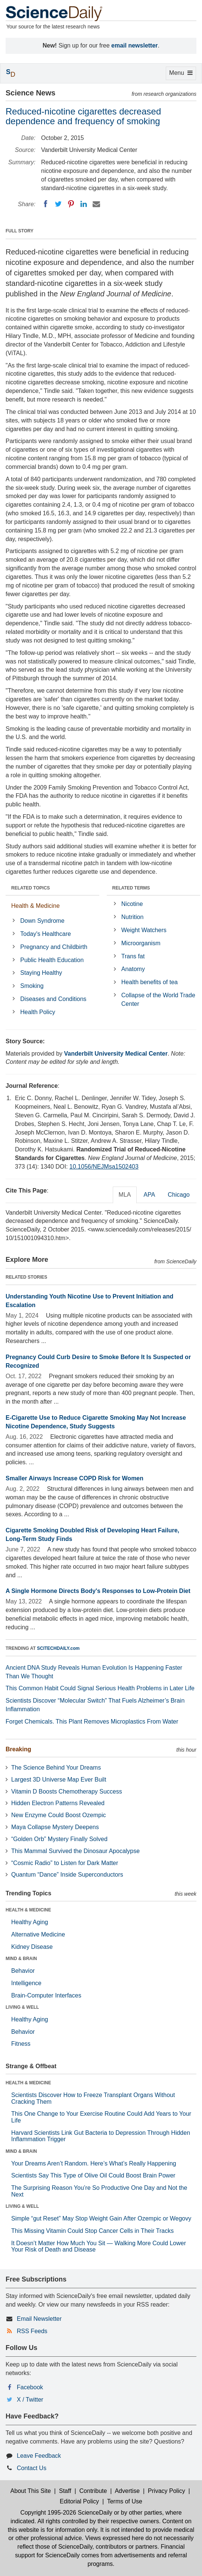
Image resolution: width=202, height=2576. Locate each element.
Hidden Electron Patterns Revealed (58, 1803)
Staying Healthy (41, 973)
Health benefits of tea (149, 982)
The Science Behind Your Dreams (56, 1767)
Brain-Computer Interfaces (46, 1995)
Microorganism (141, 943)
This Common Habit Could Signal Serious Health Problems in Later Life (100, 1688)
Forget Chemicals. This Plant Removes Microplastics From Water (92, 1721)
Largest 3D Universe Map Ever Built (58, 1779)
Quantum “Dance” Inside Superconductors (67, 1874)
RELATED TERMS (131, 888)
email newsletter (134, 45)
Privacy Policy (166, 2491)
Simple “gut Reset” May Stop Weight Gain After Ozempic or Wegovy (101, 2218)
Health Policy (37, 1012)
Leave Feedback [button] (39, 2456)
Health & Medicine (35, 906)
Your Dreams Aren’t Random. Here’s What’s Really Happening (93, 2163)
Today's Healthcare (45, 934)
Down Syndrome (42, 921)
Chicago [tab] (179, 1194)
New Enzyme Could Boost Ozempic (58, 1815)
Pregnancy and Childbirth (53, 947)
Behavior (23, 1971)
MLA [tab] (125, 1194)
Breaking (18, 1749)
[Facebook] (45, 203)
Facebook (30, 2387)
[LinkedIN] (83, 203)
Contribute (93, 2491)
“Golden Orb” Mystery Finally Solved (59, 1839)
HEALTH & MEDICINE (28, 1910)
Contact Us (31, 2468)
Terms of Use (124, 2501)
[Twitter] (58, 203)
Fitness (21, 2044)
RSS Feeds (32, 2331)
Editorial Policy (79, 2501)
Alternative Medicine (38, 1934)
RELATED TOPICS (30, 888)
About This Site (30, 2491)
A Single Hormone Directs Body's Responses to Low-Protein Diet (98, 1591)
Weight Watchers (144, 930)
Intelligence (26, 1983)
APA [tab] (149, 1194)
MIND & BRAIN (21, 1958)
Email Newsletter (39, 2319)
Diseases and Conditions (53, 999)
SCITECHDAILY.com (58, 1648)
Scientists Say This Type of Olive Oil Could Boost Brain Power (93, 2175)
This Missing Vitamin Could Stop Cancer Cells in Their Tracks (92, 2231)
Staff (65, 2491)
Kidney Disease (32, 1947)
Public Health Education (52, 960)
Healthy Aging (29, 1922)
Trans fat (133, 956)
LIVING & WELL (22, 2007)
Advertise (127, 2491)
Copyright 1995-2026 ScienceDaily (66, 2512)
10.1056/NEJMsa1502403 (104, 1166)
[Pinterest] (70, 203)
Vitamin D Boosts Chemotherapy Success (66, 1791)
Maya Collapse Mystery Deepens (55, 1827)
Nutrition (132, 917)
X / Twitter (30, 2399)
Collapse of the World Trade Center (158, 999)
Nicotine (132, 904)
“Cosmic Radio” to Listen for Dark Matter (64, 1863)
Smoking (31, 986)
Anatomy (133, 969)
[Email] (96, 203)
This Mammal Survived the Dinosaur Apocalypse (75, 1851)
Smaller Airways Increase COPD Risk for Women (74, 1478)
